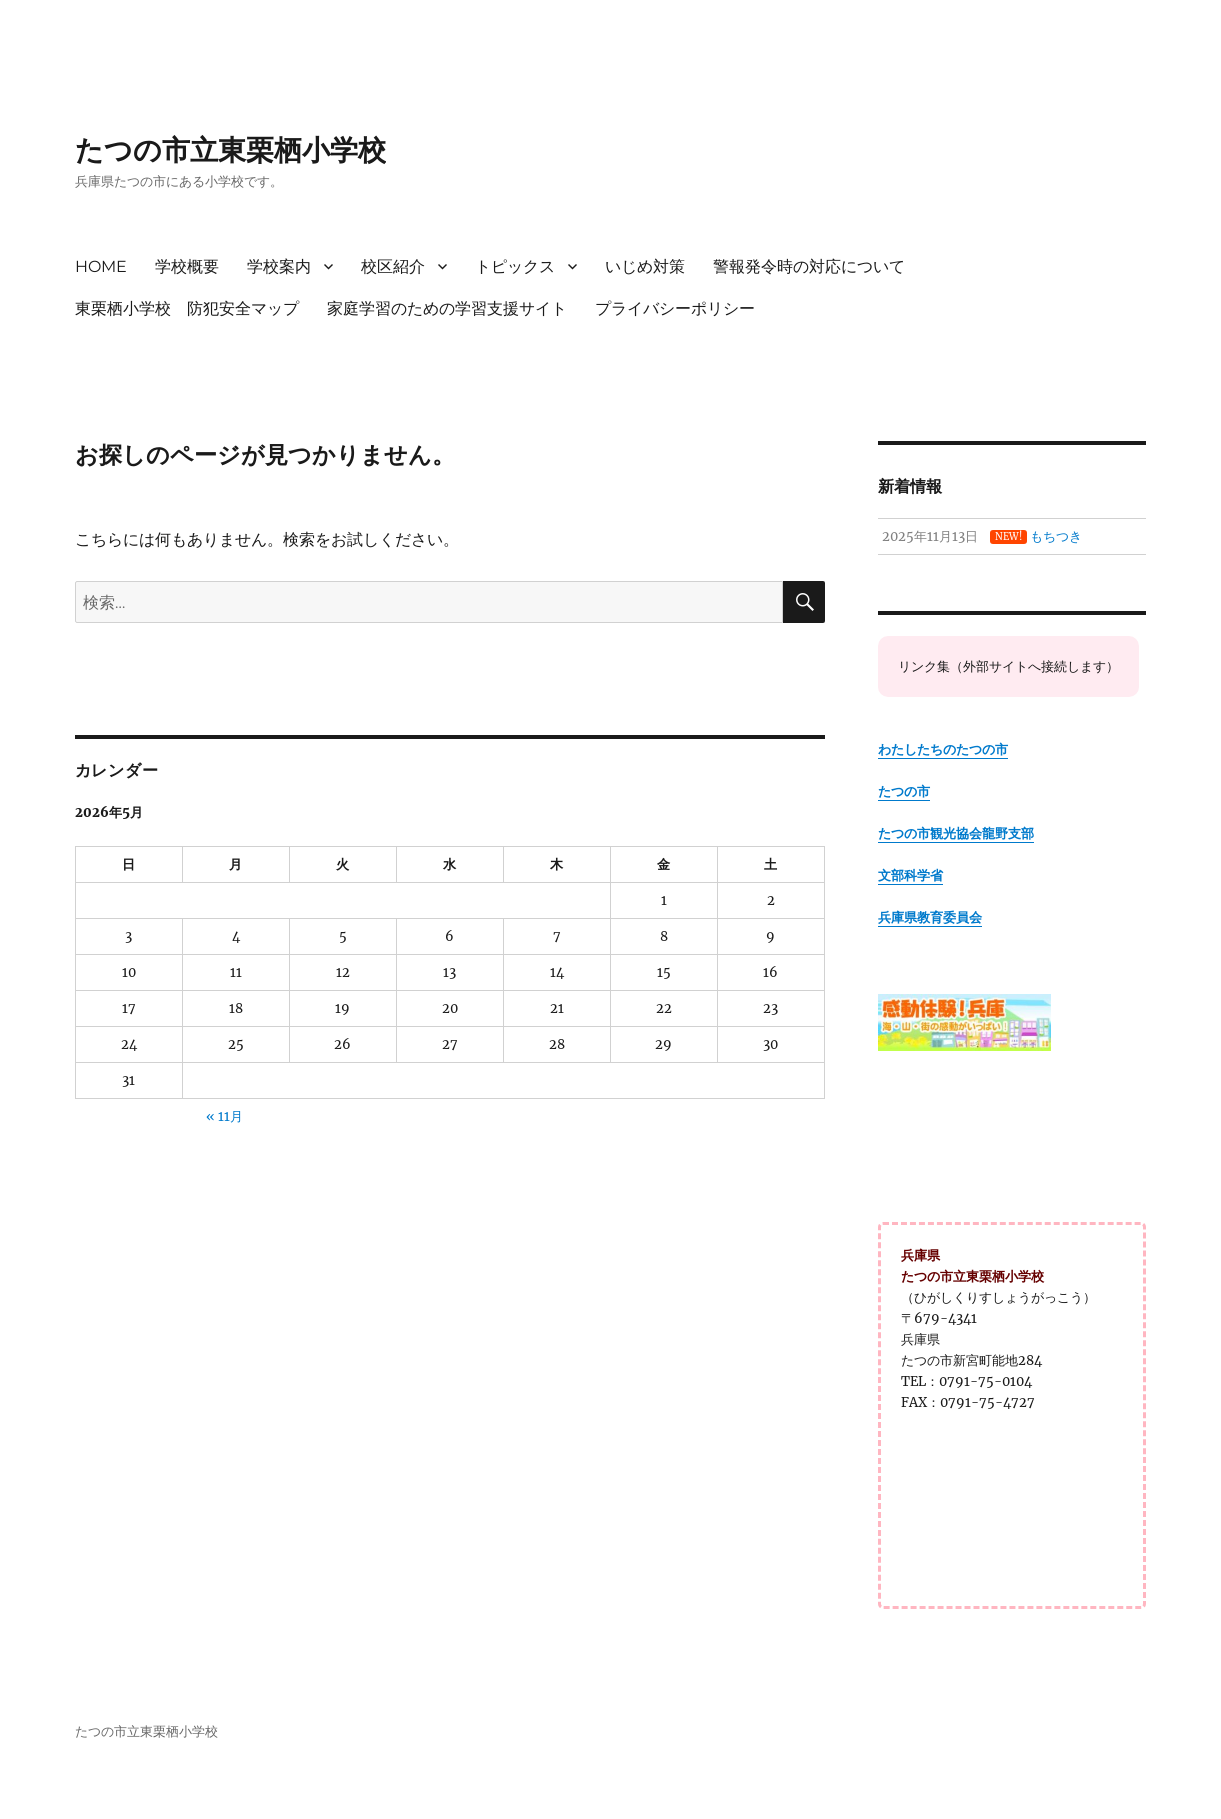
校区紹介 (393, 266)
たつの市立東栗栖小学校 (230, 150)
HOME (101, 266)
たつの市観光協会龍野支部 (956, 833)
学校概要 (187, 266)
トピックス (515, 266)
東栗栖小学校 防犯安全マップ (187, 308)
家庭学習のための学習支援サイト (447, 308)
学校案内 (279, 266)
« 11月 (224, 1116)
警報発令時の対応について (809, 266)
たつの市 (904, 791)
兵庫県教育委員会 (930, 917)
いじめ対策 (645, 266)
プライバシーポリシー (675, 308)
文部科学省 (910, 875)
